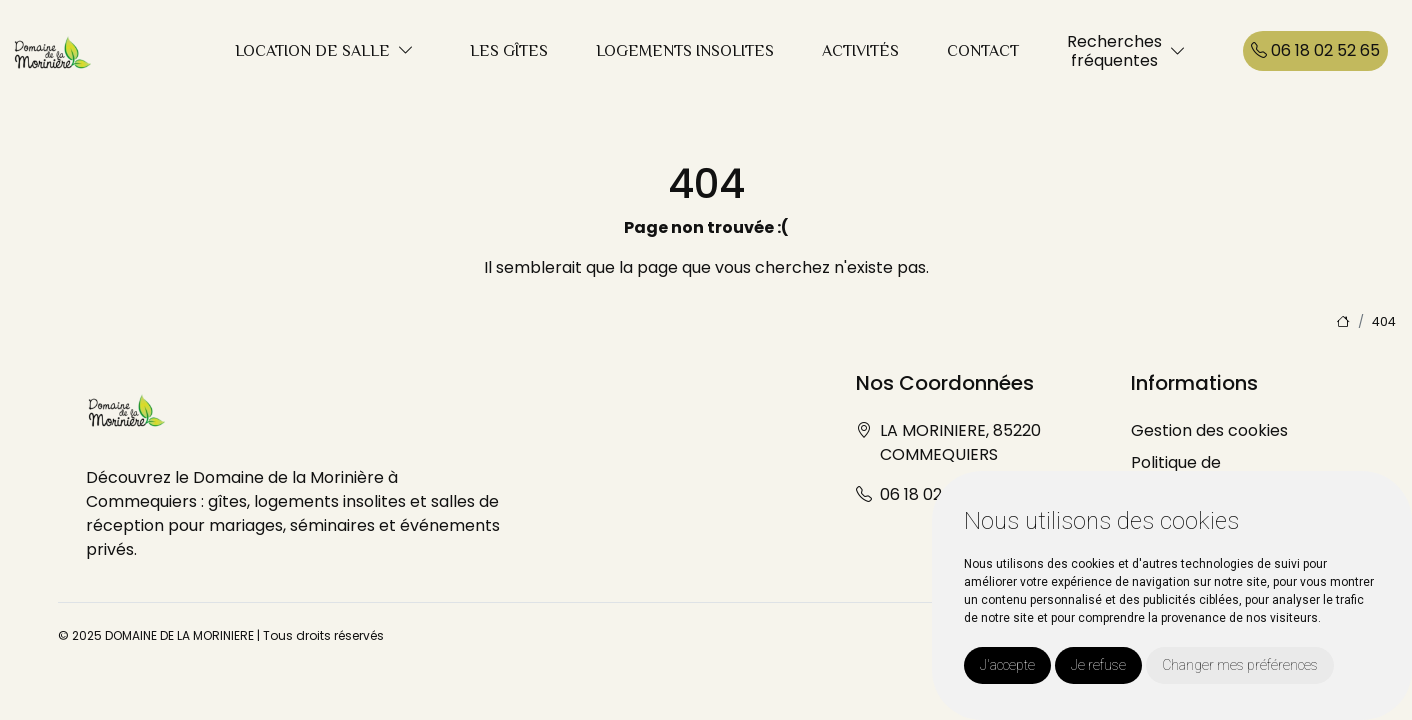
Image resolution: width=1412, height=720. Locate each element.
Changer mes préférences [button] (1240, 665)
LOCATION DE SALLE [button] (312, 51)
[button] (406, 51)
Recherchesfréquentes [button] (1114, 51)
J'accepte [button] (1007, 665)
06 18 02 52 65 (1315, 50)
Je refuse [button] (1098, 665)
